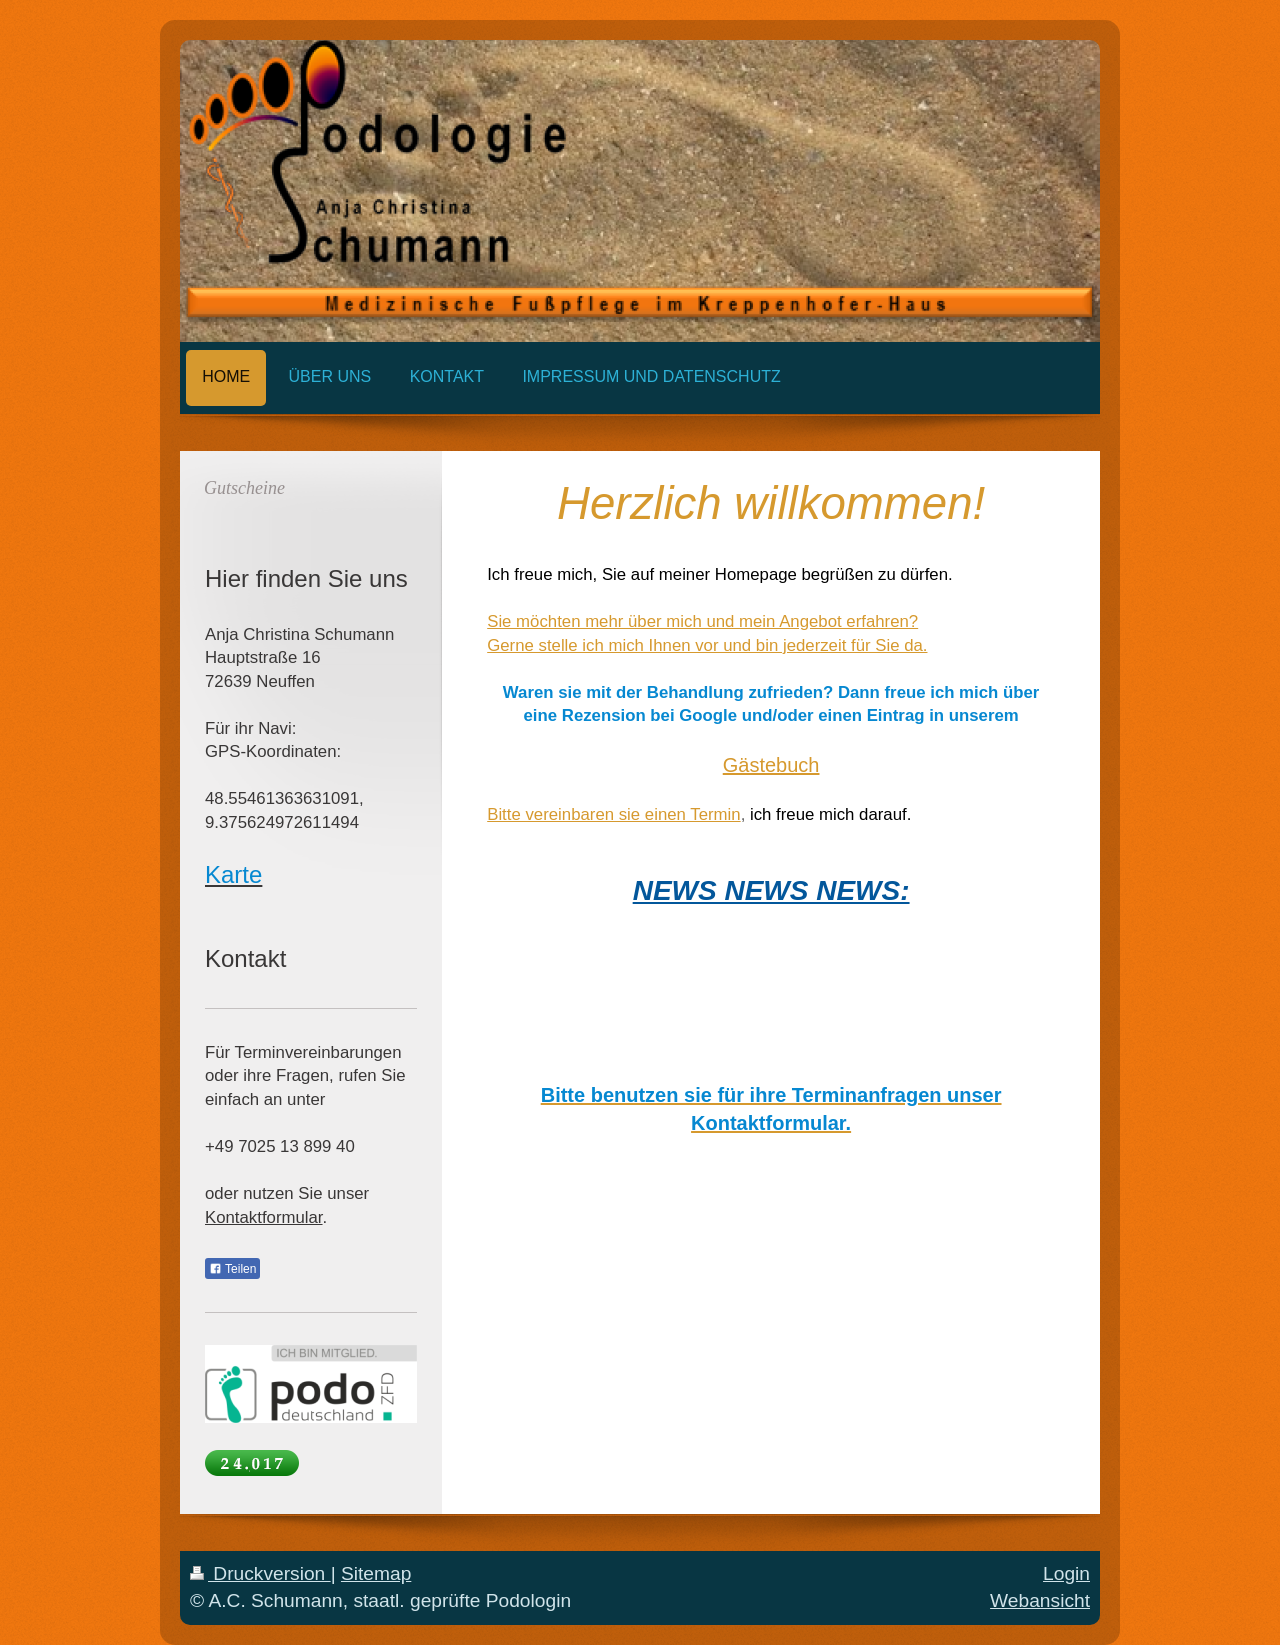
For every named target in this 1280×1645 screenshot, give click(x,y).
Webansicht (1040, 1600)
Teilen (232, 1269)
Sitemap (376, 1573)
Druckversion (260, 1573)
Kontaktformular (264, 1217)
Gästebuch (771, 765)
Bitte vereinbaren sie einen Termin (613, 814)
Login (1066, 1573)
